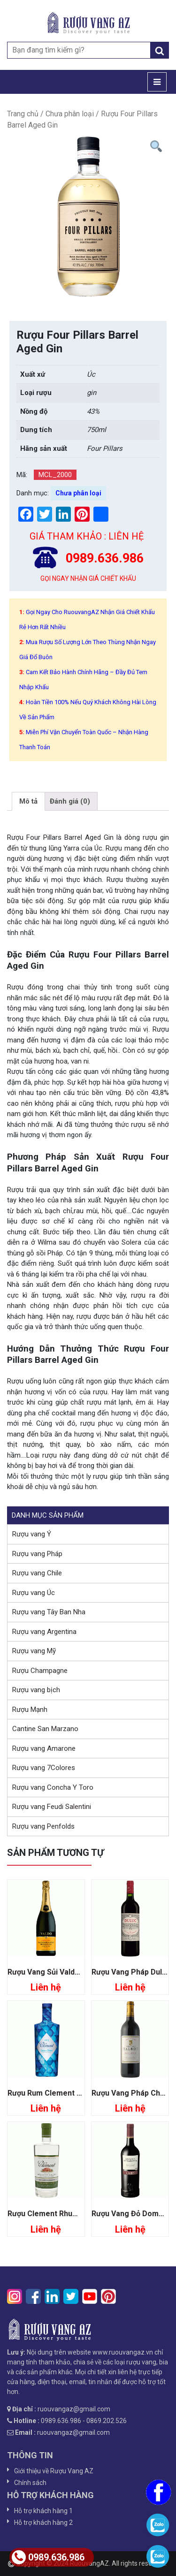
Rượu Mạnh (29, 1709)
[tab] (28, 801)
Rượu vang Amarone (44, 1748)
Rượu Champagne (40, 1670)
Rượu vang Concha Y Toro (52, 1787)
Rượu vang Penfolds (43, 1826)
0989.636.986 (48, 2557)
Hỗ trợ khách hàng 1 (43, 2511)
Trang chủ (22, 113)
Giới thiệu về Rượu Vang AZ (53, 2471)
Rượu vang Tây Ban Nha (48, 1612)
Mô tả (28, 801)
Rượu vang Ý (31, 1534)
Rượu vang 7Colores (43, 1767)
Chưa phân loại (70, 113)
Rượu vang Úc (33, 1592)
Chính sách (30, 2482)
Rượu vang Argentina (44, 1631)
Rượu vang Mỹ (34, 1651)
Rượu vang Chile (37, 1573)
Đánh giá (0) (70, 801)
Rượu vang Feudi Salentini (51, 1806)
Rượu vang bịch (36, 1690)
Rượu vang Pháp (37, 1554)
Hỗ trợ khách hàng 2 (43, 2522)
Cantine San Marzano (45, 1729)
